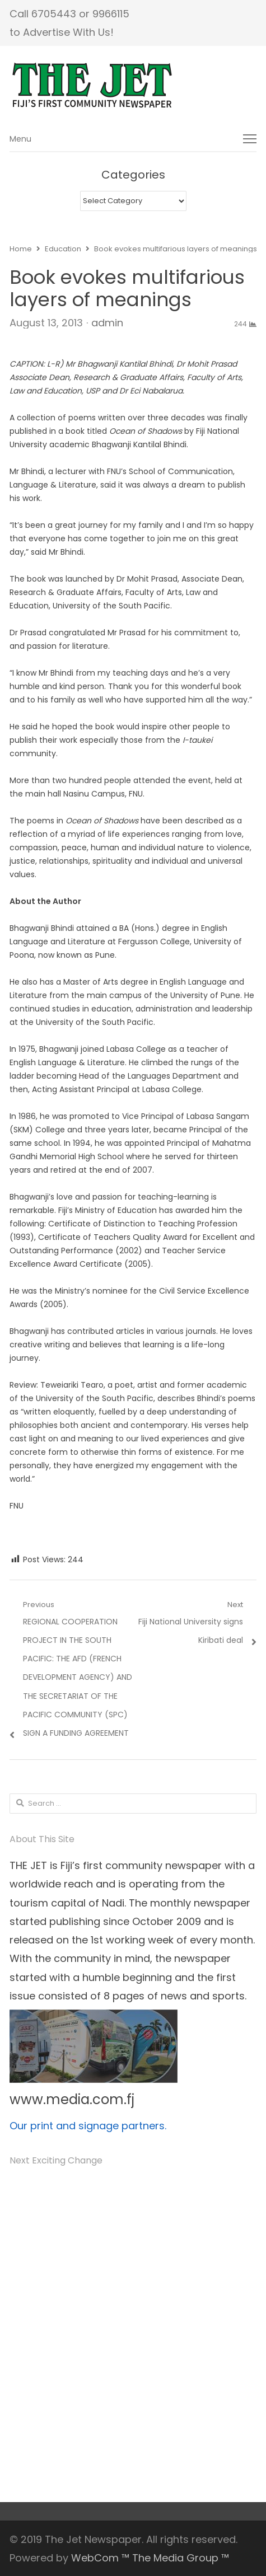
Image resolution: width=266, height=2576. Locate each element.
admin (107, 323)
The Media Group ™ (180, 2558)
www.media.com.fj (72, 2099)
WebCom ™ (100, 2558)
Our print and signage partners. (88, 2126)
